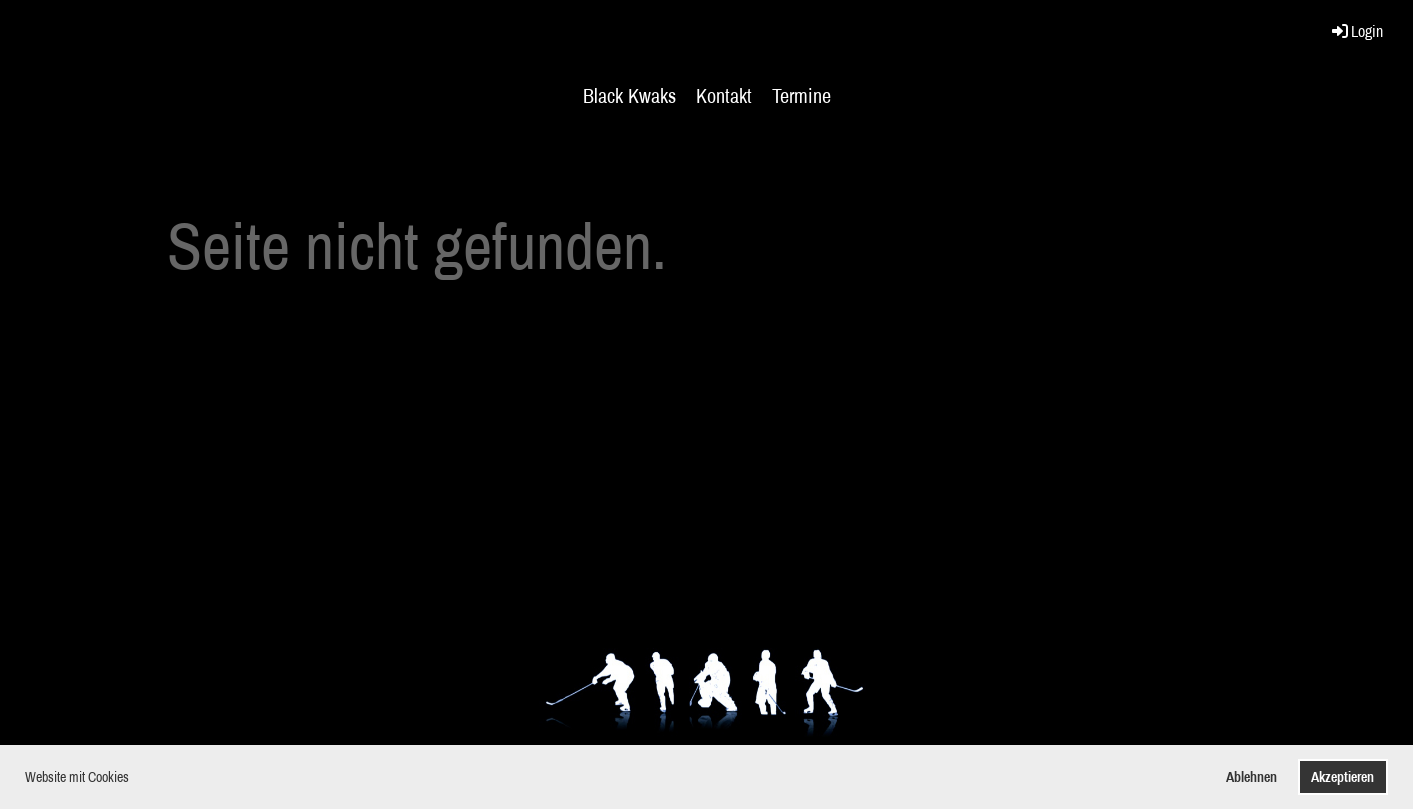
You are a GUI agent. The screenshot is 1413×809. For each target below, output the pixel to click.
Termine (801, 95)
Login (1356, 31)
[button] (135, 779)
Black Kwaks (629, 95)
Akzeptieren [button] (1342, 776)
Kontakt (724, 95)
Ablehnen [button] (1251, 776)
